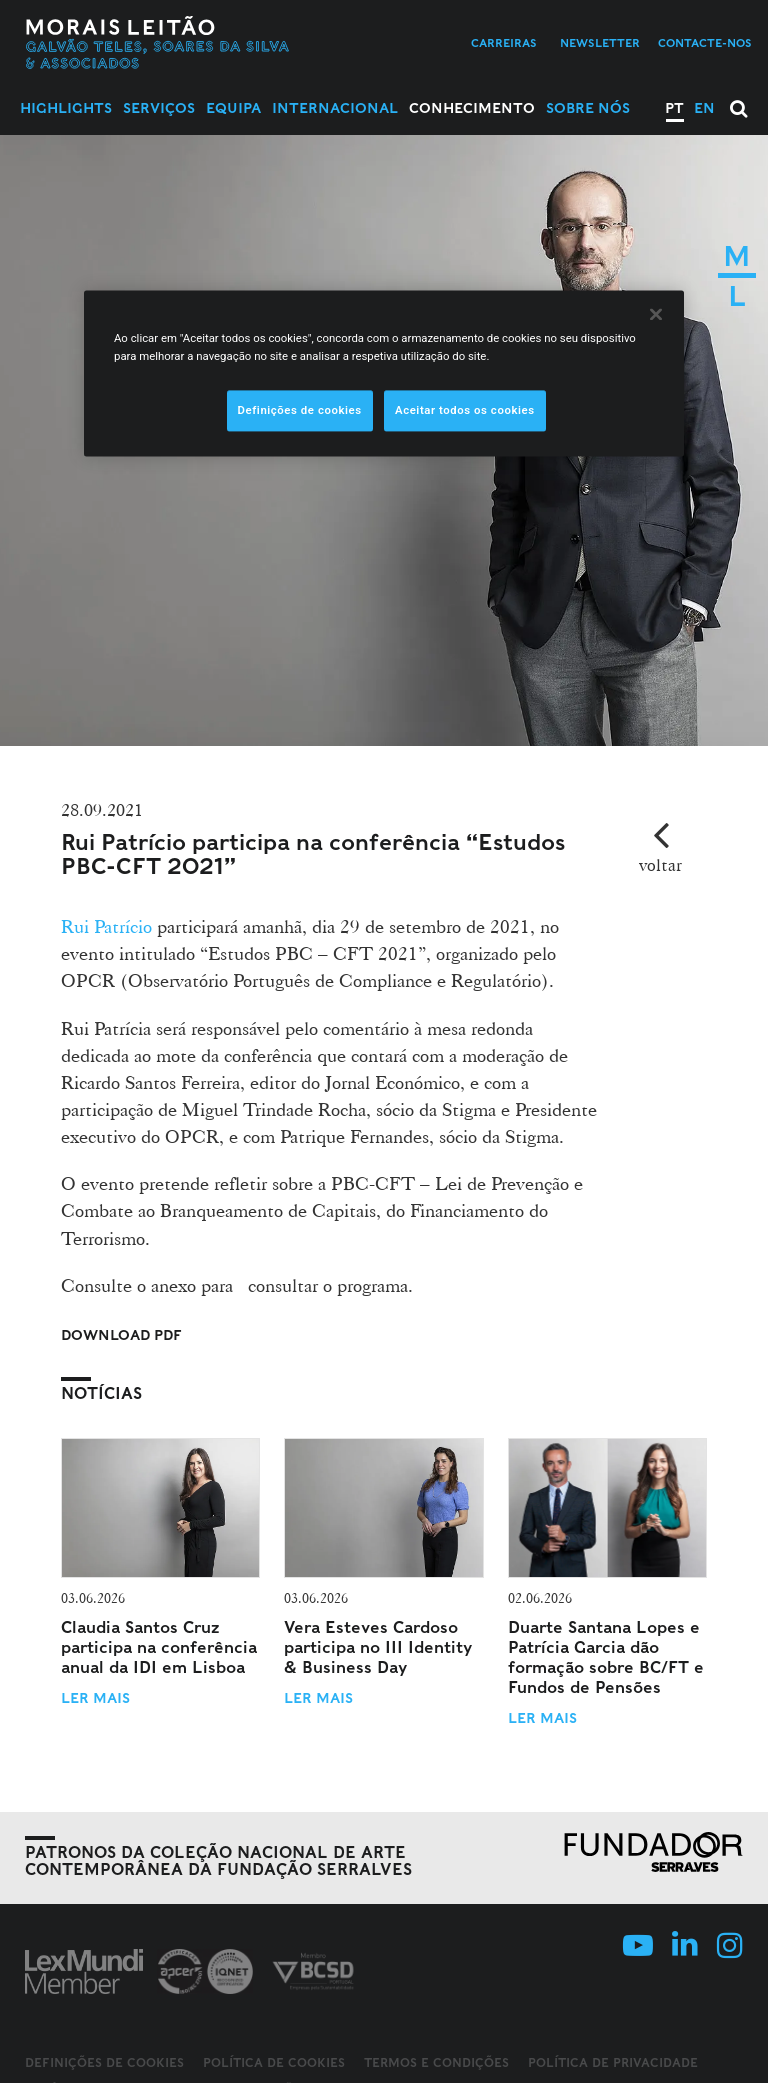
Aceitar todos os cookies (465, 410)
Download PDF (121, 1335)
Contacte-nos (705, 43)
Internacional (335, 108)
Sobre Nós (588, 108)
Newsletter (600, 43)
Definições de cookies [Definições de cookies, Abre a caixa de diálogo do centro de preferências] (300, 410)
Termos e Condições (436, 2062)
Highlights (66, 108)
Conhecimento (472, 108)
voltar (660, 864)
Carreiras (504, 43)
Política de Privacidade (613, 2062)
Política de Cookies (274, 2062)
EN (704, 108)
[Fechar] (656, 315)
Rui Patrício (109, 926)
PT (674, 108)
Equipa (233, 108)
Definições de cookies (104, 2063)
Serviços (159, 108)
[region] (384, 374)
